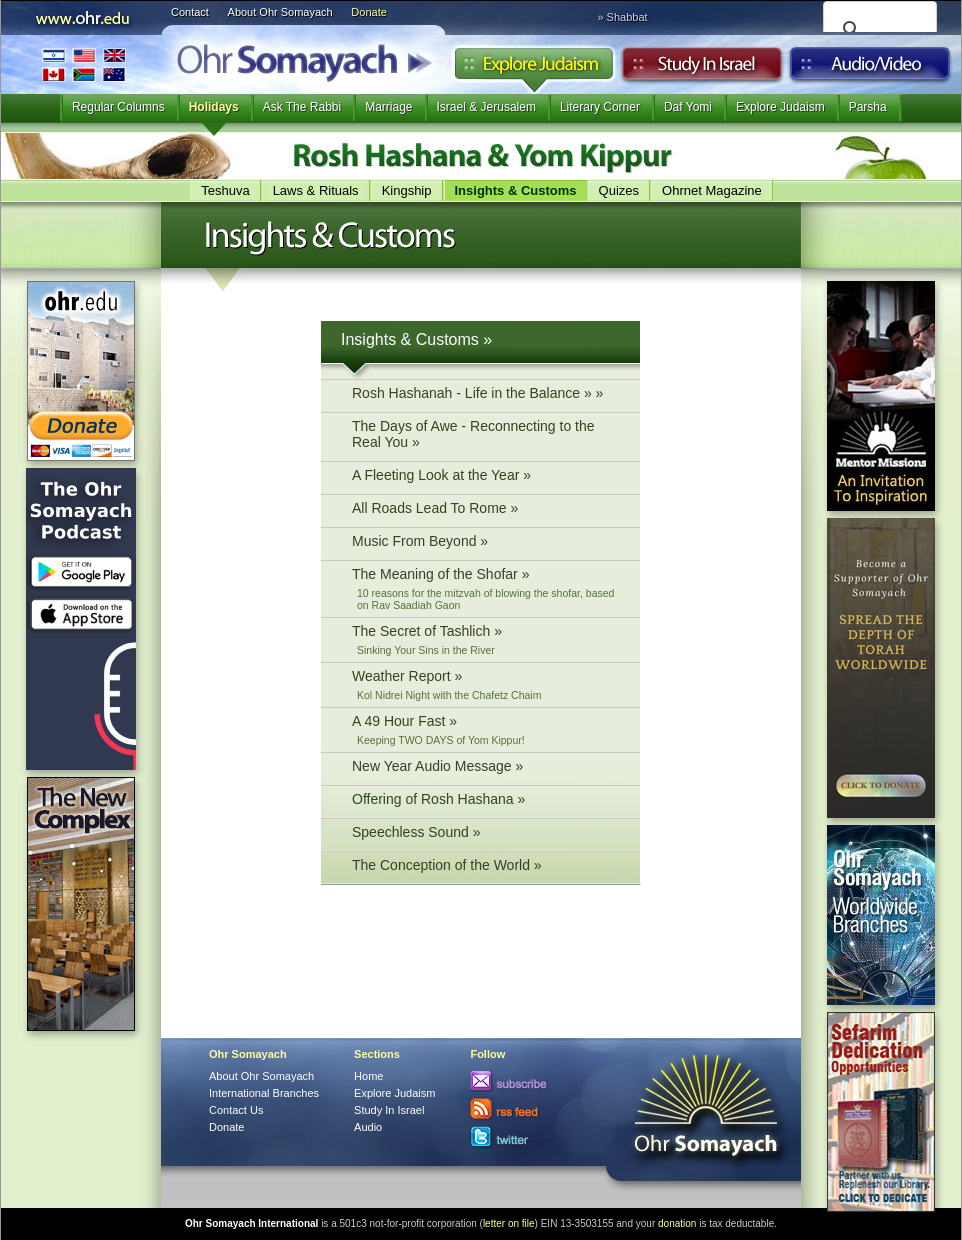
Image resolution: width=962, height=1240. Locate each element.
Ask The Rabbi (302, 107)
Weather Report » (486, 684)
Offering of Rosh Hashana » (486, 801)
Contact (190, 12)
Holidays (214, 107)
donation (677, 1223)
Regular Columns (118, 107)
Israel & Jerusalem (486, 107)
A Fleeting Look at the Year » (486, 477)
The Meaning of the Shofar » (486, 588)
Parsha (868, 107)
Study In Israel (389, 1110)
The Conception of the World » (486, 867)
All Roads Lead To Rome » (486, 510)
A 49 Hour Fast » (486, 729)
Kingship (407, 190)
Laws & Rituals (316, 190)
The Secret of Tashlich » (486, 639)
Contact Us (236, 1110)
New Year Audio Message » (486, 768)
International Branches (84, 64)
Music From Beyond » (486, 543)
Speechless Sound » (486, 834)
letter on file (509, 1223)
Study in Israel (702, 69)
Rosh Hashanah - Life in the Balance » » (486, 395)
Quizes (619, 190)
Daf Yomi (688, 107)
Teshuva (225, 190)
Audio (870, 69)
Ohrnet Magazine (712, 190)
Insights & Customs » (416, 339)
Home (368, 1076)
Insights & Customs (516, 190)
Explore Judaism (533, 69)
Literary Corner (600, 107)
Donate (368, 12)
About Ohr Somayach (280, 12)
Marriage (388, 107)
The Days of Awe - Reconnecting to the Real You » (486, 436)
